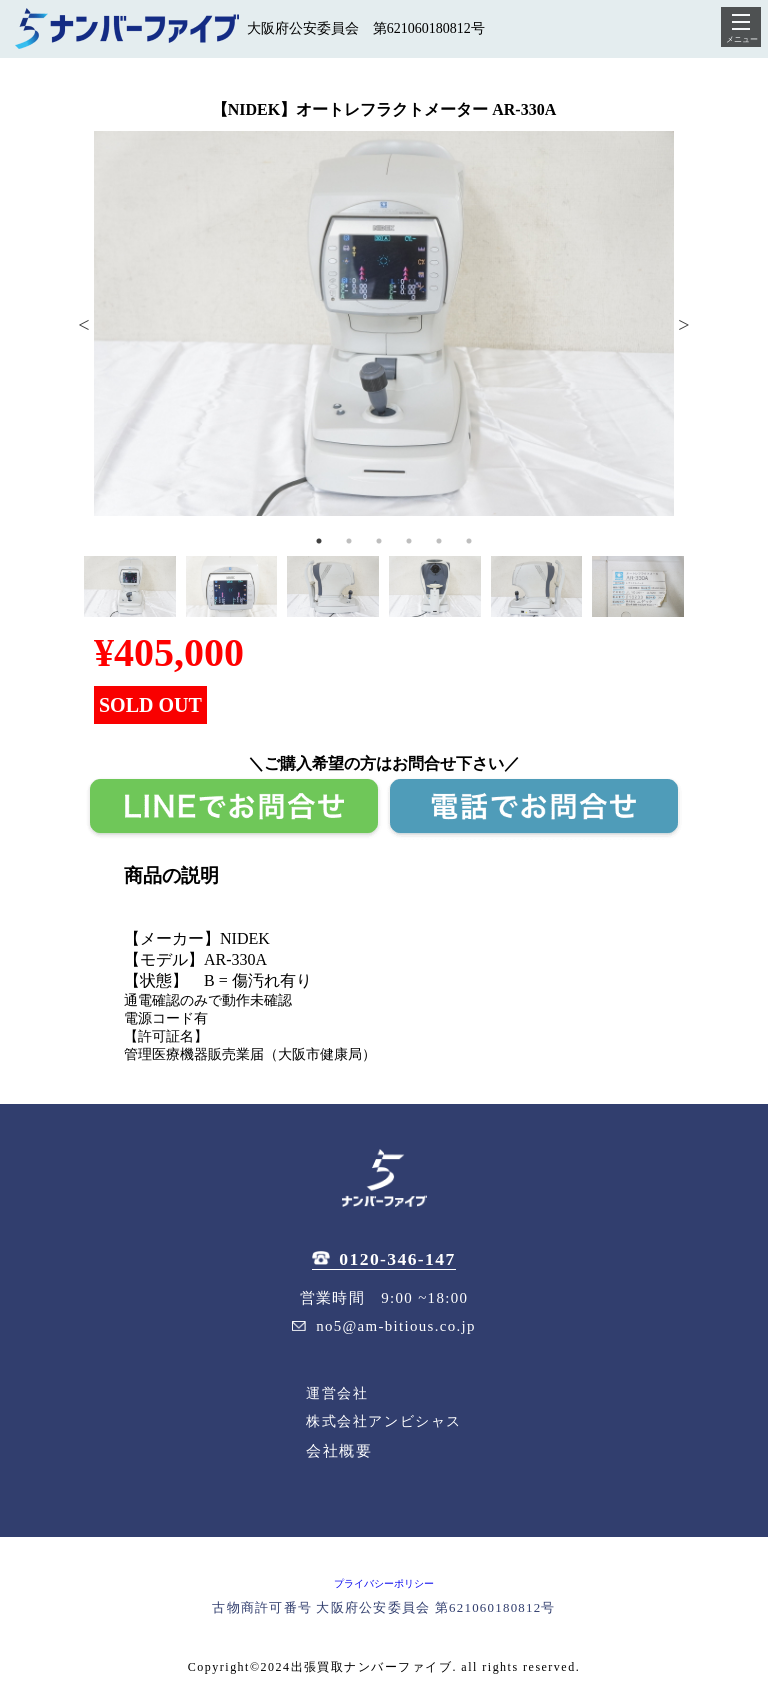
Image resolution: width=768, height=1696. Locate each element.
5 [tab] (439, 541)
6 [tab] (469, 541)
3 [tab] (379, 541)
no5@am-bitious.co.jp (384, 1326)
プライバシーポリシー (384, 1583)
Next (684, 323)
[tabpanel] (384, 323)
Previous (84, 323)
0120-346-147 (383, 1259)
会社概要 (339, 1450)
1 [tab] (319, 541)
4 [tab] (409, 541)
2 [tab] (349, 541)
